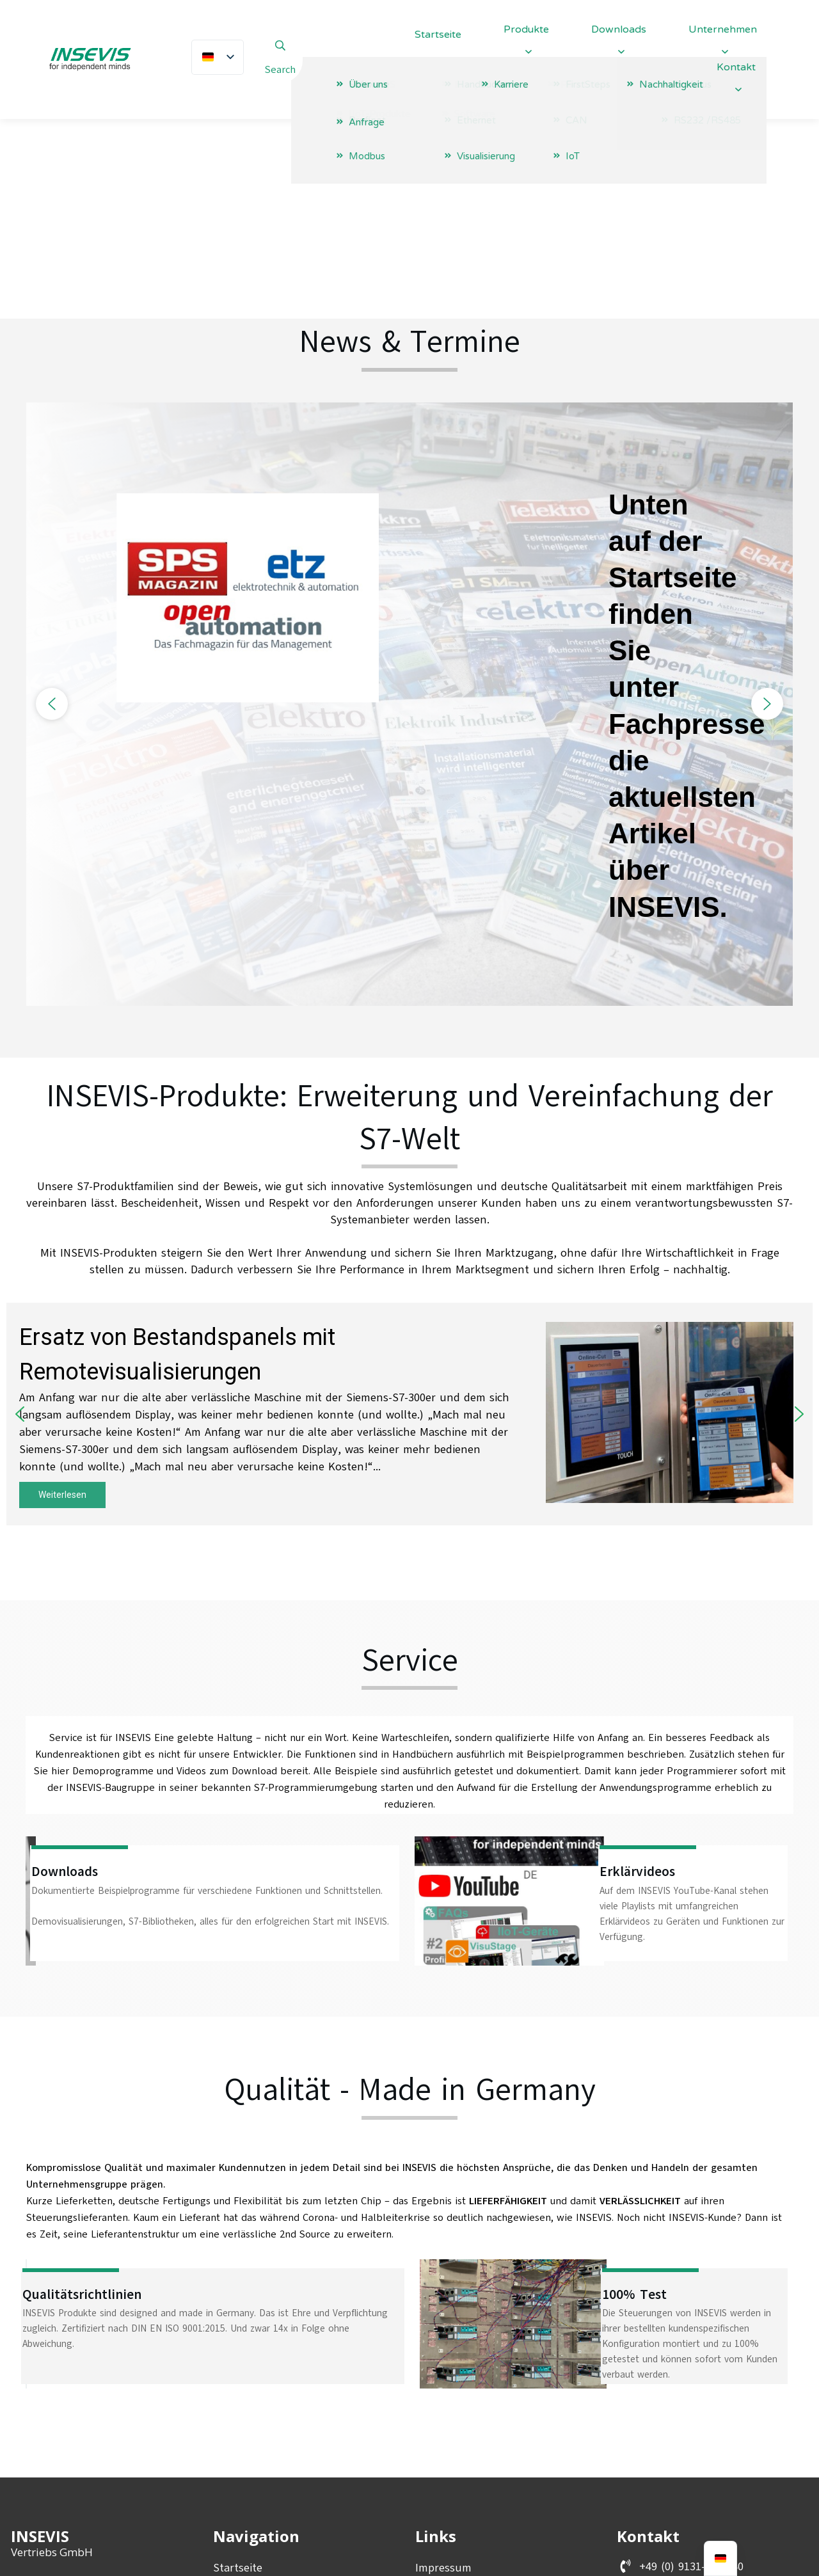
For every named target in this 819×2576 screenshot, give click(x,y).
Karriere (233, 2468)
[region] (409, 516)
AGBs (428, 2424)
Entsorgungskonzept (469, 2446)
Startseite (237, 2380)
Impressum (443, 2380)
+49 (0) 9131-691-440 (691, 2379)
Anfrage (232, 2491)
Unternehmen (249, 2402)
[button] (52, 517)
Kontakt (233, 2512)
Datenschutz (447, 2402)
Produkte (236, 2424)
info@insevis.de (678, 2404)
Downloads (241, 2446)
